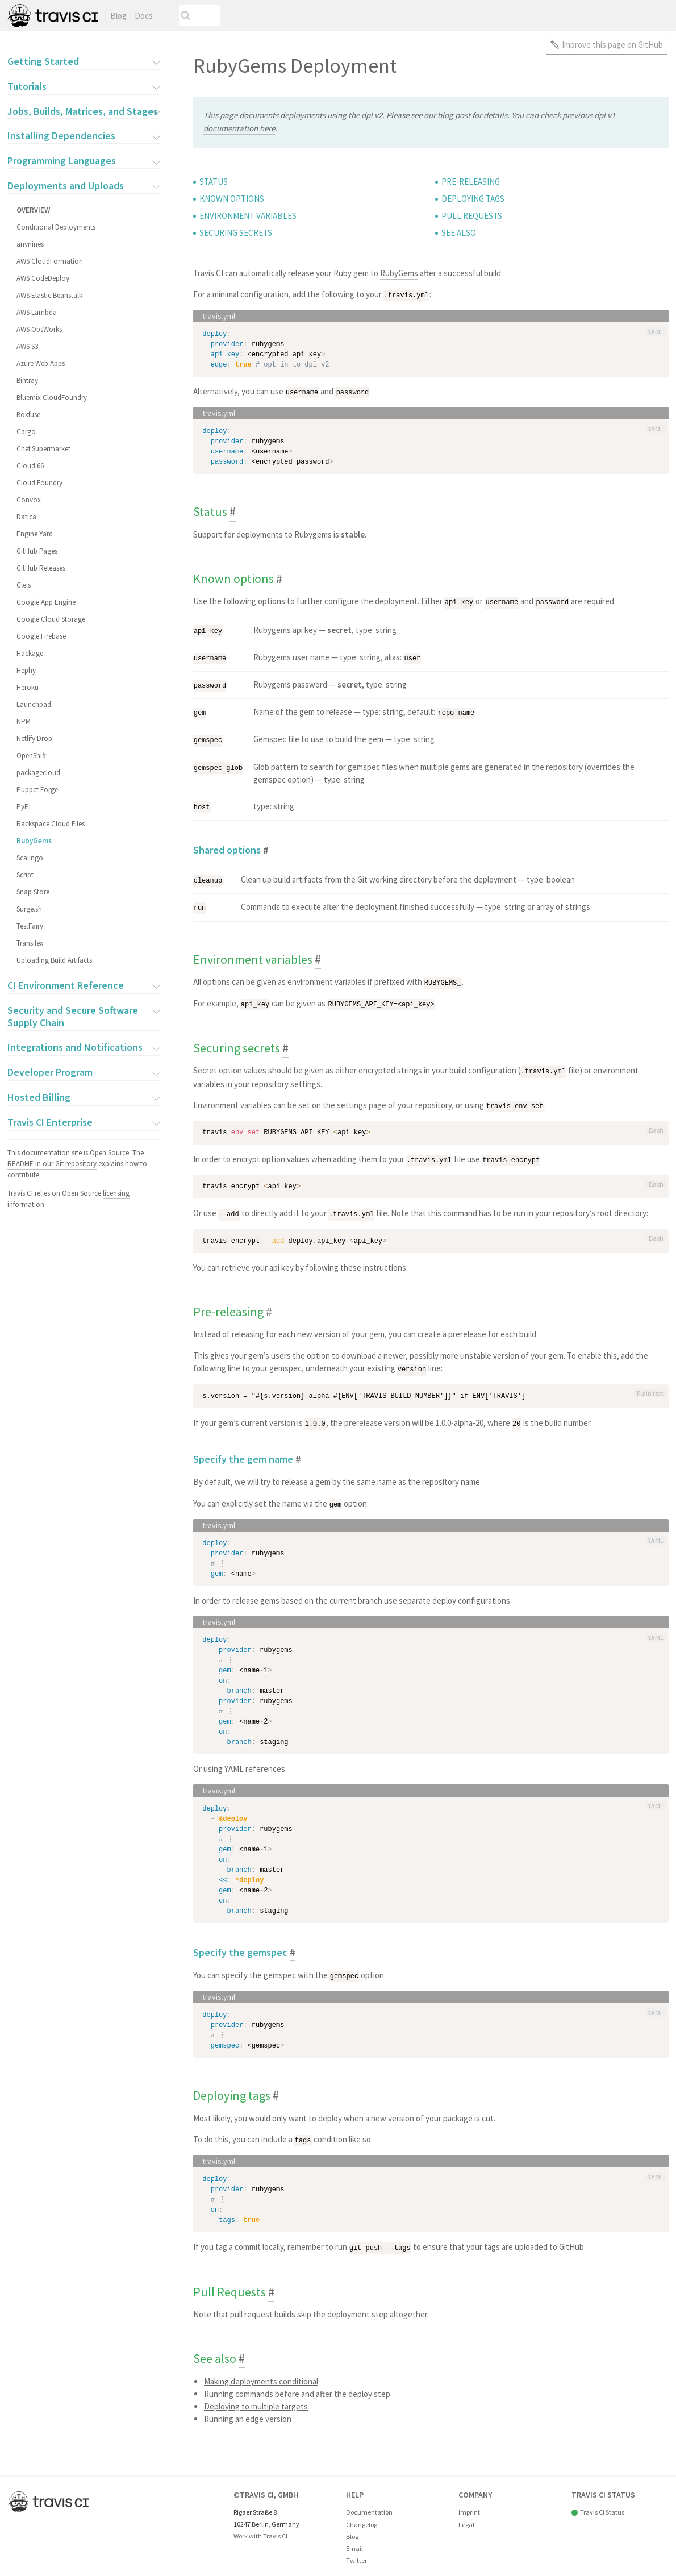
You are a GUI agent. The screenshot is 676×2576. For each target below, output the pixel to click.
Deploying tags (472, 198)
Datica (26, 517)
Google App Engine (46, 602)
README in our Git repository (52, 1163)
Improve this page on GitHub (612, 44)
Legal (466, 2514)
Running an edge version (247, 2408)
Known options (231, 198)
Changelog (361, 2514)
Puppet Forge (37, 789)
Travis (52, 15)
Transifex (29, 943)
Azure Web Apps (40, 363)
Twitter (356, 2549)
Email (354, 2537)
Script (25, 875)
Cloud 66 (30, 466)
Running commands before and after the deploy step (297, 2383)
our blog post (447, 115)
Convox (28, 500)
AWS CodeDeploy (42, 278)
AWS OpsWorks (39, 329)
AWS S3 (27, 346)
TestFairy (29, 926)
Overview (33, 210)
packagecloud (38, 772)
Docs (144, 15)
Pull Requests (471, 215)
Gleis (23, 585)
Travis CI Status (602, 2502)
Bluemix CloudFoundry (51, 397)
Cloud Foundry (39, 483)
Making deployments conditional (261, 2370)
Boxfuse (28, 414)
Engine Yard (34, 534)
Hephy (26, 670)
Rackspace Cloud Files (50, 824)
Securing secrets (235, 232)
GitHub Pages (36, 551)
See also (458, 232)
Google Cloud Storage (50, 619)
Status (213, 181)
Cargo (26, 431)
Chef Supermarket (43, 448)
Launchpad (33, 704)
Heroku (27, 687)
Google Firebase (41, 636)
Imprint (469, 2502)
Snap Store (32, 892)
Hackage (29, 653)
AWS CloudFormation (49, 261)
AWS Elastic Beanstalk (49, 295)
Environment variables (248, 215)
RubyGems (34, 841)
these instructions (373, 1259)
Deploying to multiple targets (256, 2395)
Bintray (27, 380)
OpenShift (31, 755)
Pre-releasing (470, 181)
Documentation (369, 2502)
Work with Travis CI (260, 2525)
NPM (23, 721)
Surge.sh (29, 909)
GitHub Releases (40, 568)
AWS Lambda (36, 312)
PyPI (23, 806)
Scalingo (29, 858)
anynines (30, 244)
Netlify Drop (34, 738)
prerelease (467, 1326)
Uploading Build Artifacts (54, 960)
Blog (118, 15)
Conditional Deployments (55, 227)
